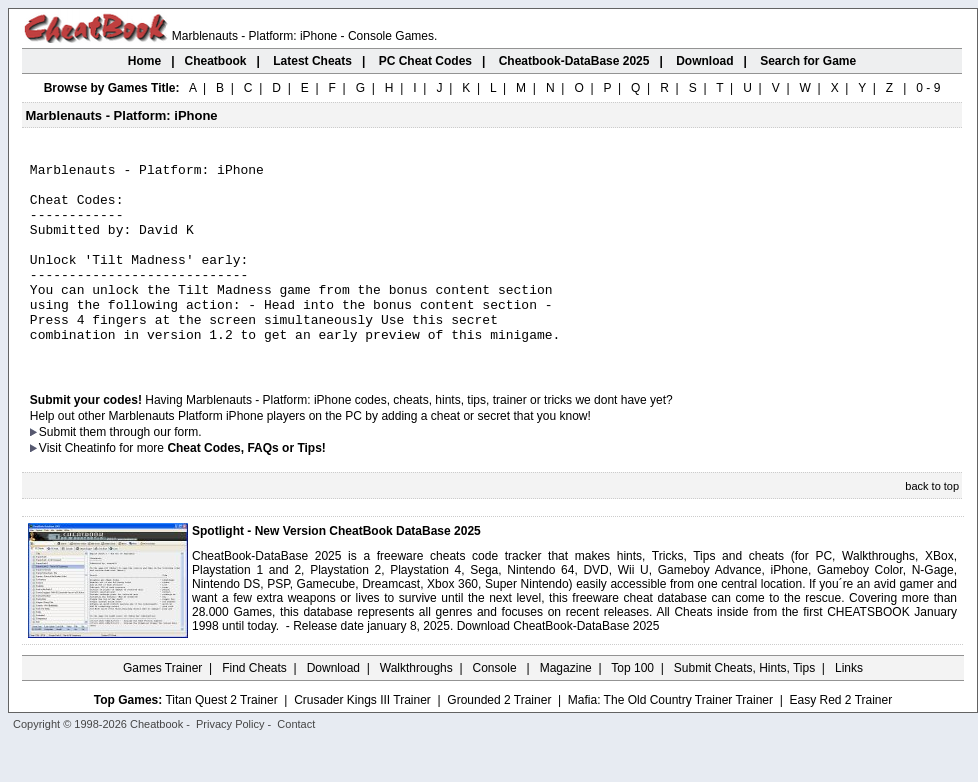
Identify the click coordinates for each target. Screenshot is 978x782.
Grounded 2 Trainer (499, 739)
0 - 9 (928, 88)
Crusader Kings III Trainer (362, 739)
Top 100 (632, 707)
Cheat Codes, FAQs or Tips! (246, 487)
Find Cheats (254, 707)
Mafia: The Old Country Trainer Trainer (670, 739)
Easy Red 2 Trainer (840, 739)
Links (849, 707)
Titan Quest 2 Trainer (221, 739)
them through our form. (141, 471)
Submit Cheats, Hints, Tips (744, 707)
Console (496, 707)
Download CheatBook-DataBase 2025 (558, 665)
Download (333, 707)
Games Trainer (162, 707)
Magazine (566, 707)
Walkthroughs (416, 707)
